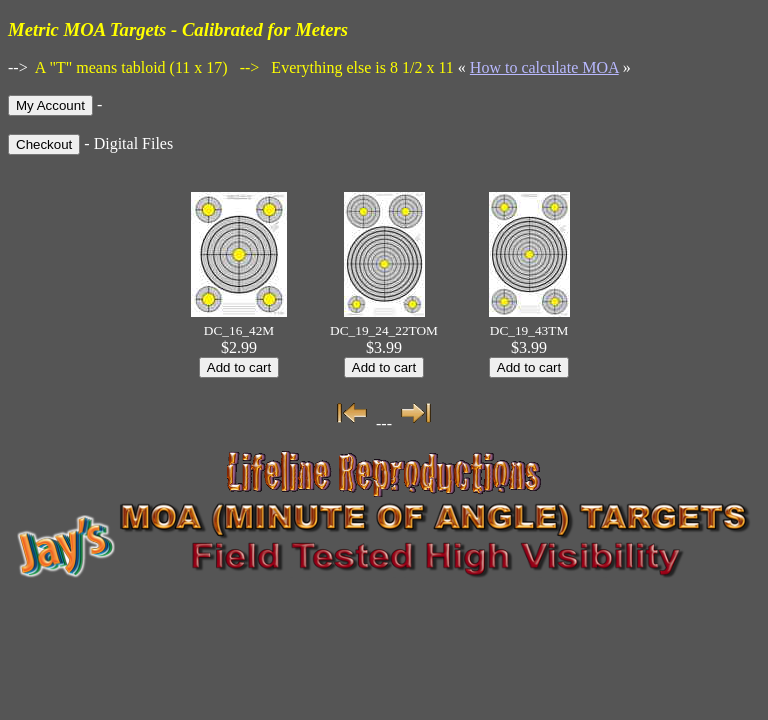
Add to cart (239, 367)
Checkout (44, 144)
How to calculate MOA (544, 67)
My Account (50, 105)
